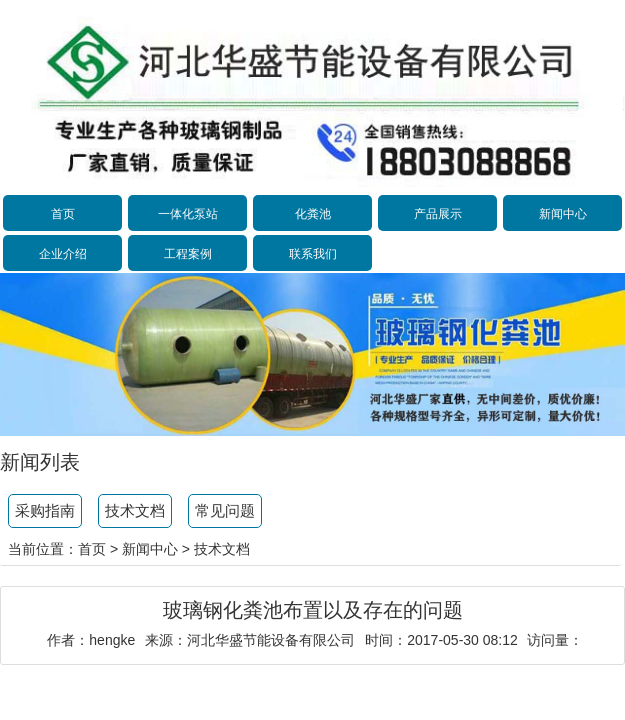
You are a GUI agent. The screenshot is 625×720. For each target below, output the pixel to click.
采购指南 (45, 510)
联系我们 (313, 254)
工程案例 (188, 254)
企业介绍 (63, 254)
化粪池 (313, 214)
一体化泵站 (188, 214)
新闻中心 (563, 214)
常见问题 (225, 510)
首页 (63, 214)
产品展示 (438, 214)
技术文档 (135, 510)
